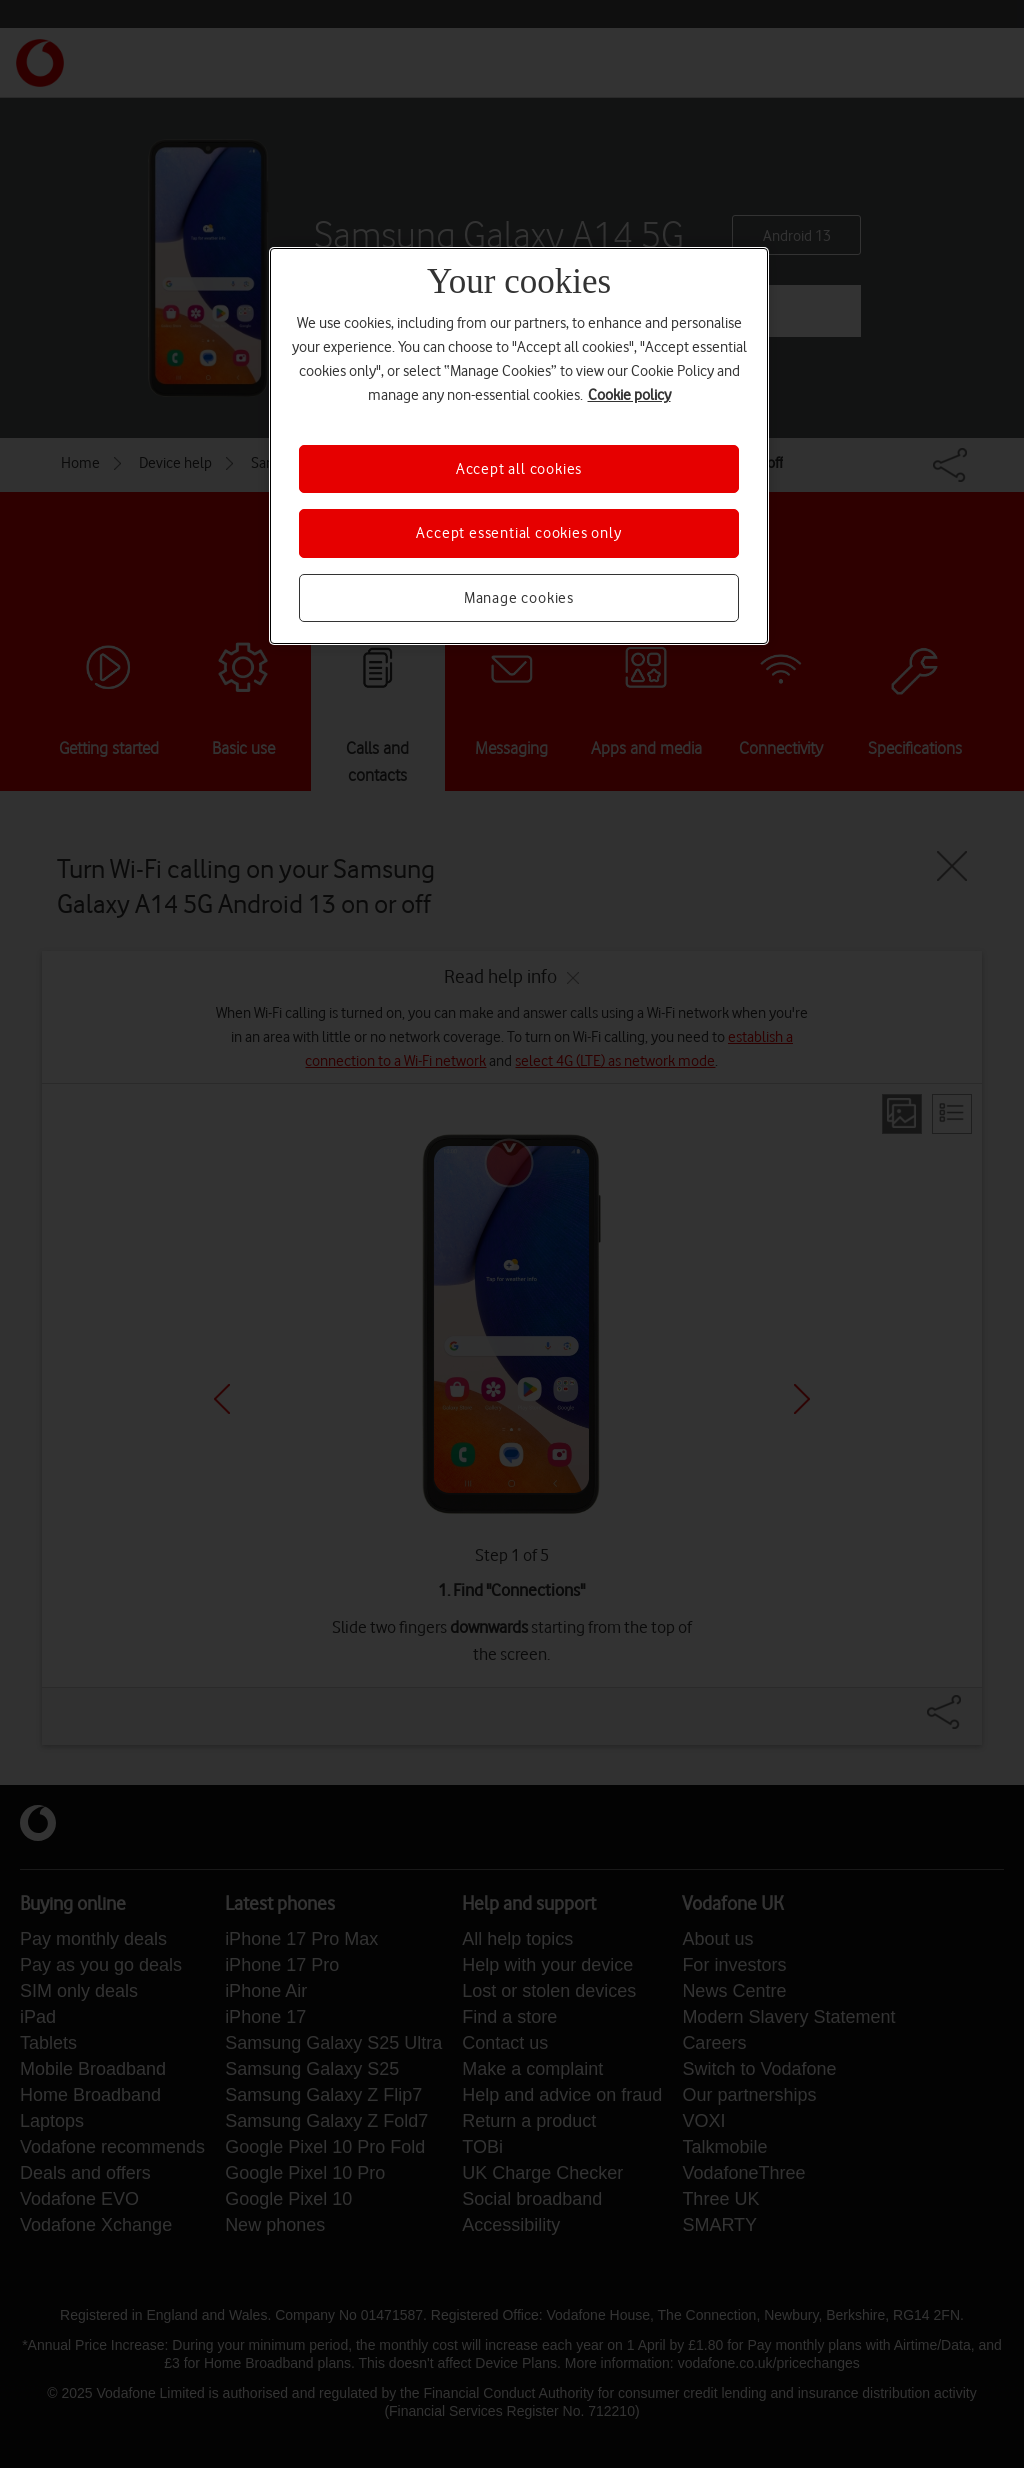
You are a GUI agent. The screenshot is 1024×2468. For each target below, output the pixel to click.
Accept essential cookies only (518, 533)
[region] (519, 446)
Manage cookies (519, 598)
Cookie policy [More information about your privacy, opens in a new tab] (629, 395)
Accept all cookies (519, 469)
